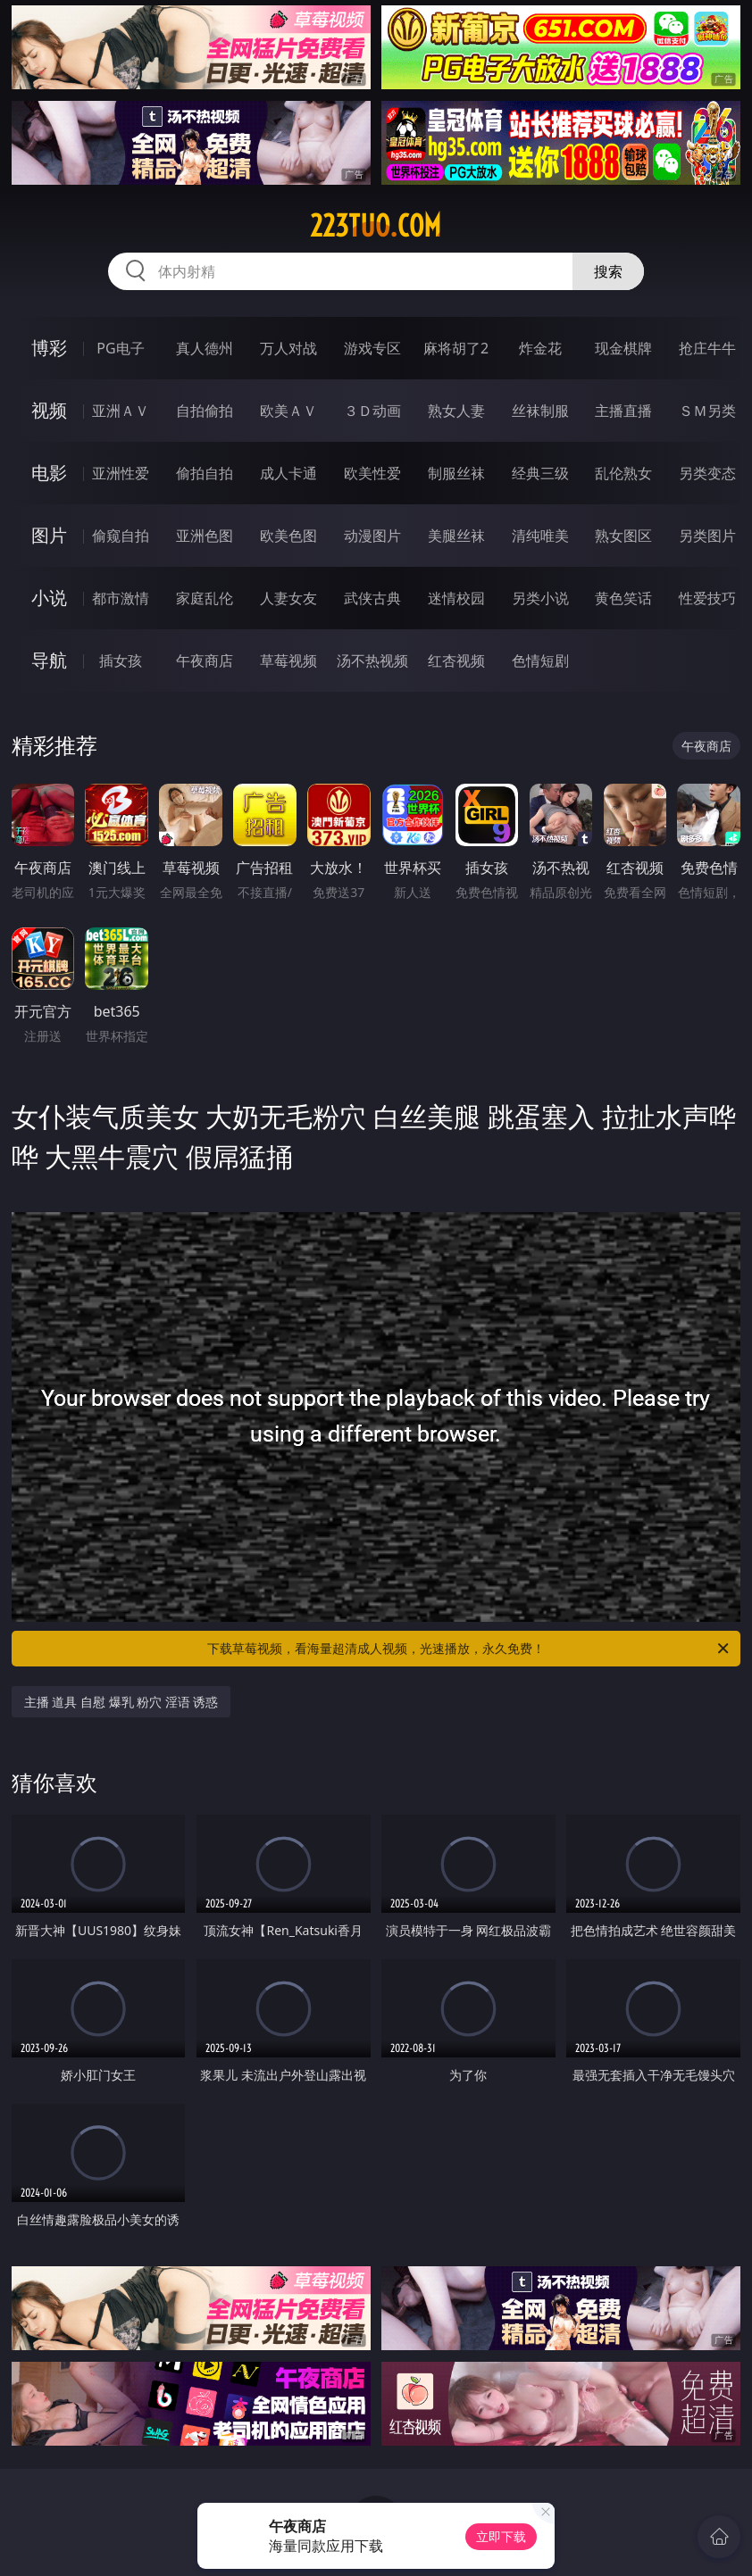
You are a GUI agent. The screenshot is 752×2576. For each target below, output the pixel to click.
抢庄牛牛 (707, 348)
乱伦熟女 (623, 473)
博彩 (49, 348)
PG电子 (120, 348)
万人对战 (288, 348)
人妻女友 (288, 598)
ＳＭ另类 (707, 410)
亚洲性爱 (120, 473)
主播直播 (623, 410)
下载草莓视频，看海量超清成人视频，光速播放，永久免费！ (469, 1648)
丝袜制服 (540, 410)
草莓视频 (288, 660)
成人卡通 (288, 473)
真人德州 (204, 348)
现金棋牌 (623, 348)
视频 (49, 410)
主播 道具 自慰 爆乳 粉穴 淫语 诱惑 (121, 1701)
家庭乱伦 (204, 598)
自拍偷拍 (204, 410)
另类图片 (707, 535)
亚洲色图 (204, 535)
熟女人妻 (456, 410)
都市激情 (120, 598)
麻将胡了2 (456, 348)
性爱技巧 (707, 598)
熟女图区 (623, 535)
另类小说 (540, 598)
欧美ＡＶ (288, 410)
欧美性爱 (372, 473)
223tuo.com (375, 226)
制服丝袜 (456, 473)
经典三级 (540, 473)
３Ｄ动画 (372, 410)
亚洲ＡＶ (120, 410)
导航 (49, 660)
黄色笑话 (623, 598)
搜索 (608, 271)
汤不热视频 (372, 660)
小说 (49, 598)
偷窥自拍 (120, 535)
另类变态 (707, 473)
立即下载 (501, 2536)
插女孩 (120, 660)
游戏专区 (372, 348)
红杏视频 (456, 660)
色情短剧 (540, 660)
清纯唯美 (540, 535)
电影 (49, 473)
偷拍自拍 (204, 473)
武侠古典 (372, 598)
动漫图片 (372, 535)
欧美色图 (288, 535)
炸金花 (540, 348)
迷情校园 (456, 598)
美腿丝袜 (456, 535)
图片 (49, 535)
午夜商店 (204, 660)
